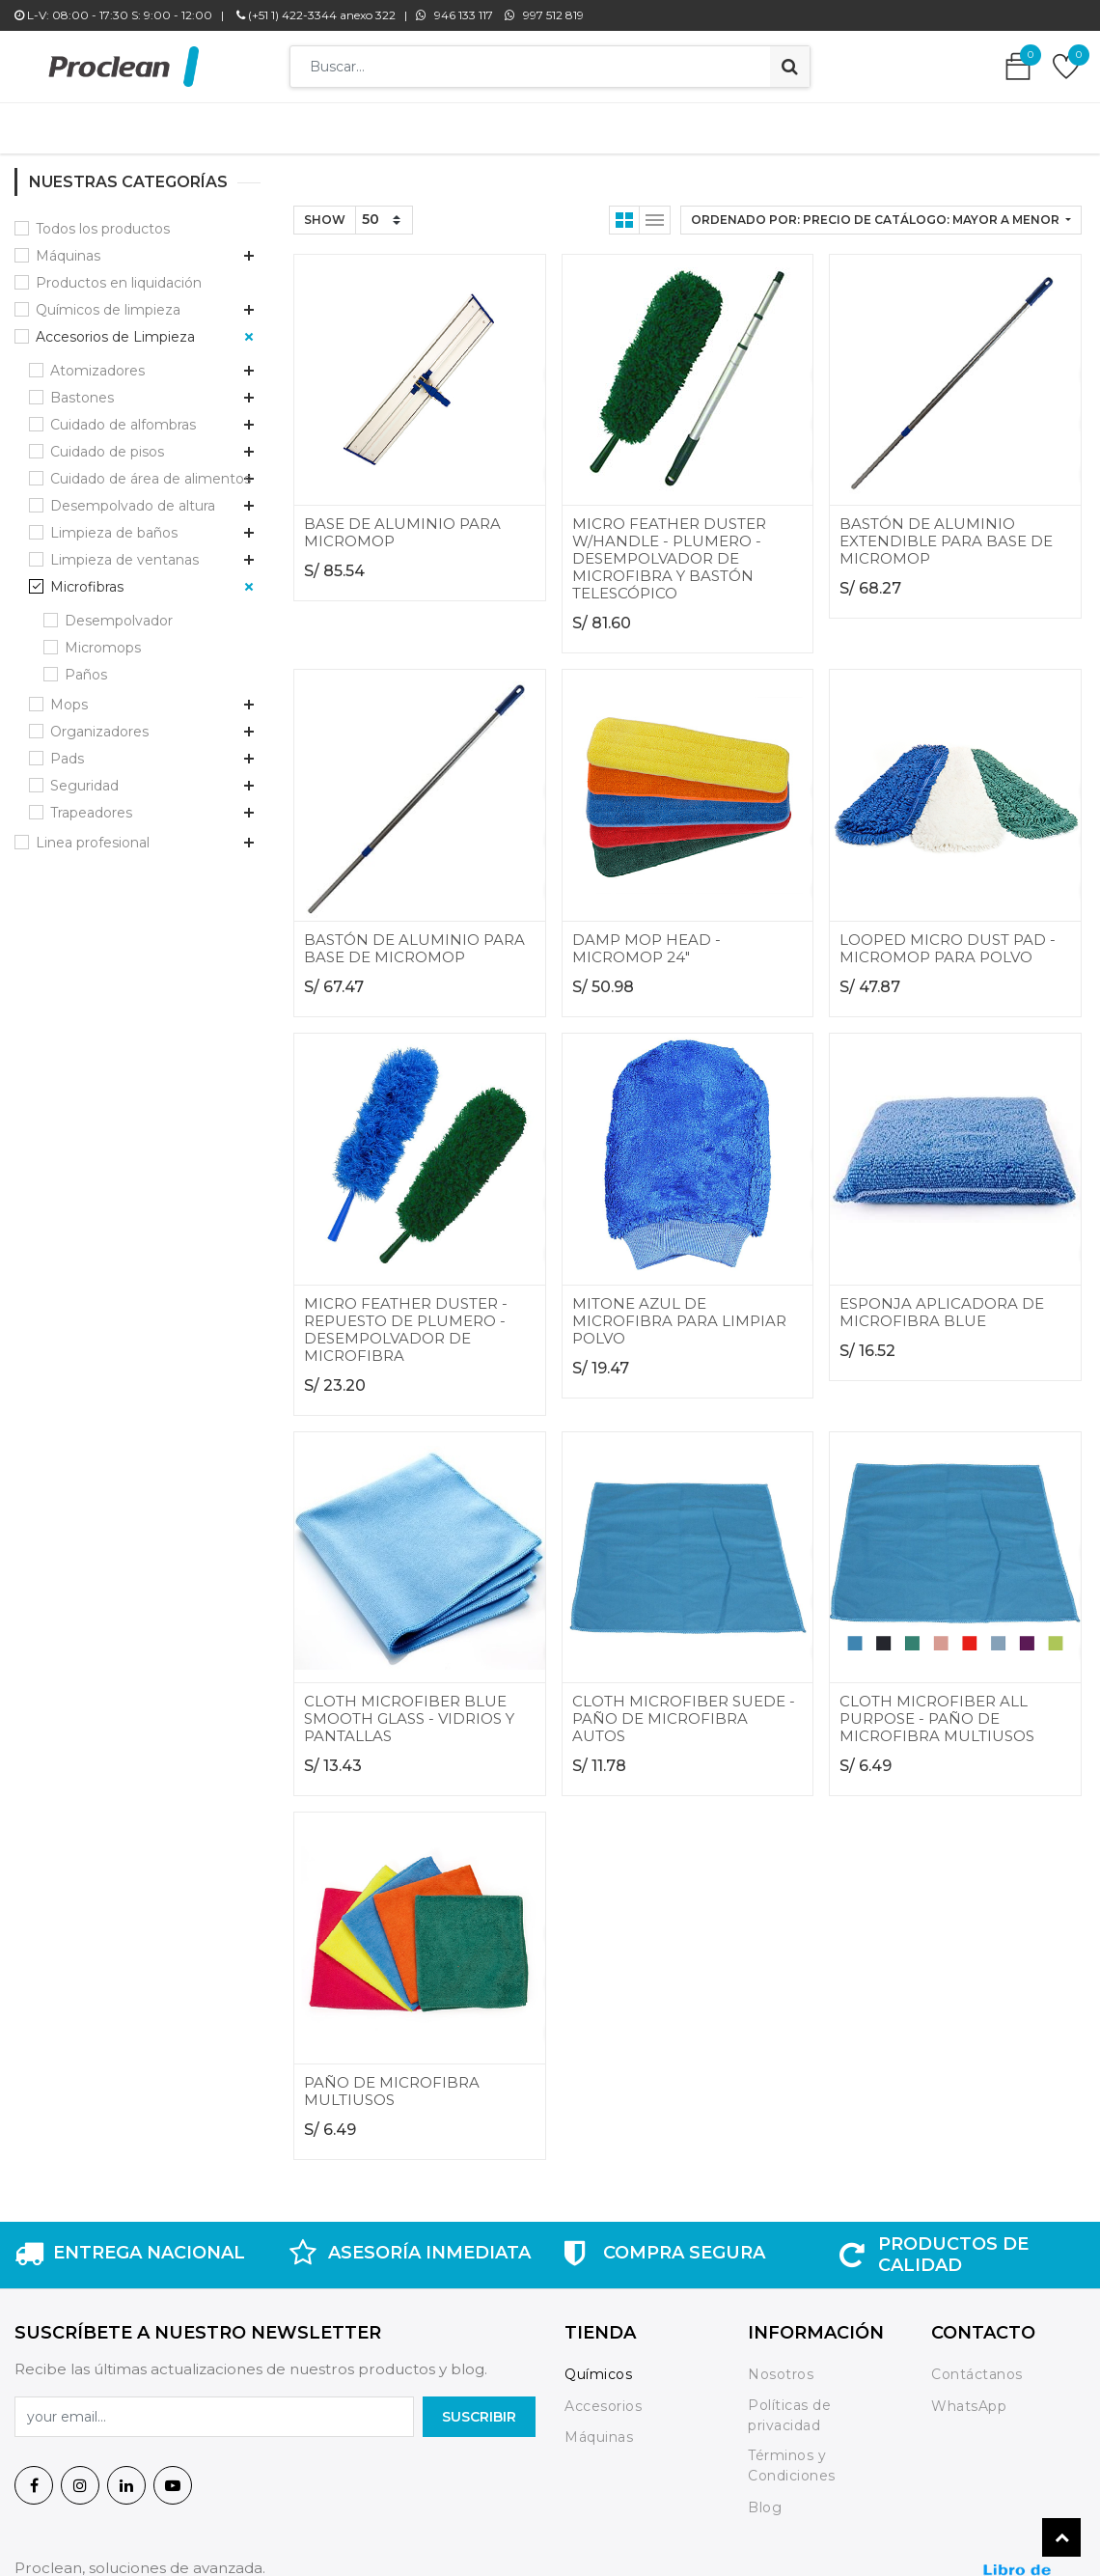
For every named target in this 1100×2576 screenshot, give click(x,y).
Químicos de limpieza (108, 300)
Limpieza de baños (114, 523)
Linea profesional (93, 833)
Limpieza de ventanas (124, 550)
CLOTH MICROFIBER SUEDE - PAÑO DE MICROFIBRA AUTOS (683, 1708)
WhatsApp (968, 2396)
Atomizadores (97, 361)
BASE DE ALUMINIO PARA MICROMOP (402, 522)
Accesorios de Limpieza (115, 327)
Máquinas (68, 246)
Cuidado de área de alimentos (150, 469)
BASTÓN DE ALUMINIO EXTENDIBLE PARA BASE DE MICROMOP (946, 531)
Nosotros (783, 2364)
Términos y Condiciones (792, 2456)
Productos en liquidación (119, 273)
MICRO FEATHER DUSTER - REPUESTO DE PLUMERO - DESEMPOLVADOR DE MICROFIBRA (406, 1320)
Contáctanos (977, 2364)
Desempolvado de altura (132, 496)
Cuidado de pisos (107, 442)
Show (324, 210)
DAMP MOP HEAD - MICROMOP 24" (646, 938)
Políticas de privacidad (789, 2405)
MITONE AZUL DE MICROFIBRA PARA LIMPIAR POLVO (679, 1311)
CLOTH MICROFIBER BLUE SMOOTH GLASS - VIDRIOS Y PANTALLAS (409, 1708)
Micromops (103, 638)
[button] (881, 210)
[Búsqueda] (790, 66)
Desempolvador (119, 611)
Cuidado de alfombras (123, 415)
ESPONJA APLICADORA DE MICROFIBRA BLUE (941, 1302)
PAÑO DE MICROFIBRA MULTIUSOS (392, 2081)
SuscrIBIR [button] (479, 2407)
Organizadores (99, 722)
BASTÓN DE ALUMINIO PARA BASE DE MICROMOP (414, 938)
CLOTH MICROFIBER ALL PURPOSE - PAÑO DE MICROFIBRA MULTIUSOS (936, 1708)
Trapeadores (91, 803)
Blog (765, 2498)
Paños (86, 665)
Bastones (82, 388)
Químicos (598, 2364)
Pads (67, 749)
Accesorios (603, 2396)
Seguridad (84, 776)
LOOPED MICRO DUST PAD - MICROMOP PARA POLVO (947, 938)
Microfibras (87, 577)
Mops (69, 695)
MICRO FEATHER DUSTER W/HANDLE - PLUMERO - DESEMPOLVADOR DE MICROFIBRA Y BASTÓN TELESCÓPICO (669, 549)
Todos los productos (103, 219)
